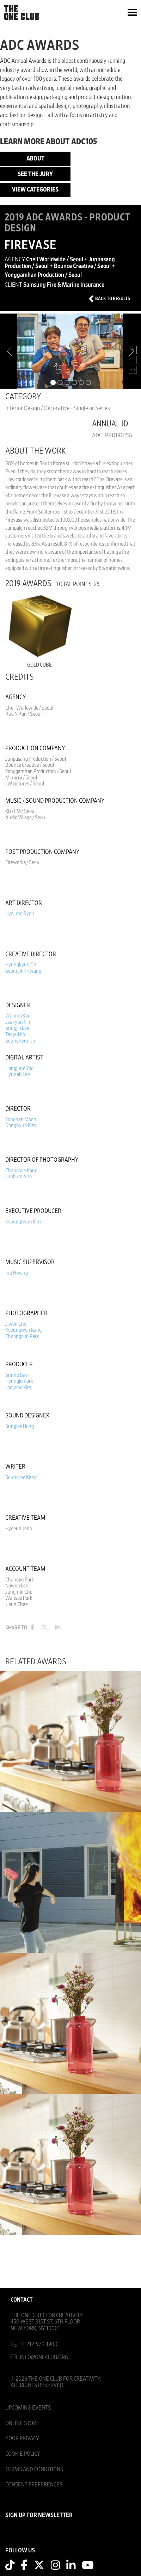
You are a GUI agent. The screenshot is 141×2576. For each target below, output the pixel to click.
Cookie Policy (22, 2454)
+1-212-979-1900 (38, 2344)
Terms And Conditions (34, 2469)
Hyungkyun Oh (20, 964)
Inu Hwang (16, 1273)
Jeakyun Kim (18, 1022)
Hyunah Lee (17, 1074)
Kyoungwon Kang (23, 1330)
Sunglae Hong (19, 1426)
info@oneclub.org (44, 2357)
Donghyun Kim (20, 1125)
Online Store (22, 2423)
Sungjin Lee (17, 1028)
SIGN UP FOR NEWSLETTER (39, 2515)
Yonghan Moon (20, 1119)
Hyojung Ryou (19, 913)
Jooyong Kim (18, 1387)
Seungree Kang (21, 1477)
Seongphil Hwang (23, 971)
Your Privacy (22, 2438)
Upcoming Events (28, 2408)
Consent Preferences (33, 2484)
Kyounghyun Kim (23, 1222)
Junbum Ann (18, 1176)
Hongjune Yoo (19, 1068)
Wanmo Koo (17, 1016)
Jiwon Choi (16, 1324)
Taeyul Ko (15, 1034)
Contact (22, 2300)
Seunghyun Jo (20, 1041)
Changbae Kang (21, 1170)
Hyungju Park (19, 1381)
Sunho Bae (16, 1375)
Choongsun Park (22, 1336)
